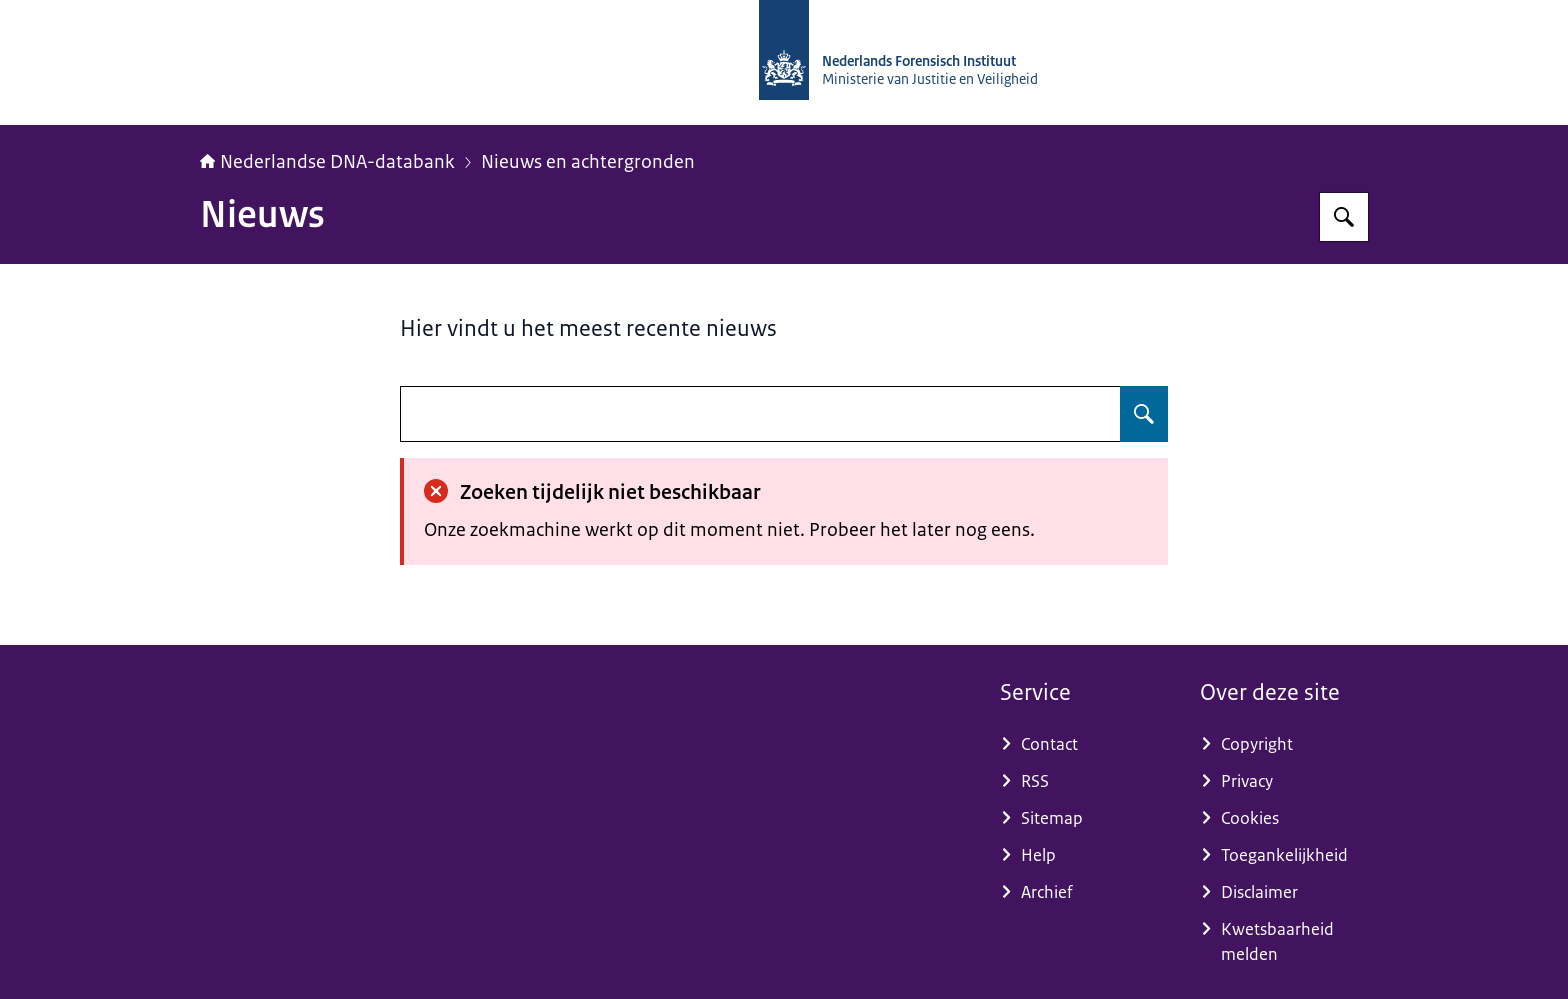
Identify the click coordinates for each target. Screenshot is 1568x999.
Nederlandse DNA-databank (327, 162)
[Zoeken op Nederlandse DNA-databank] (1344, 217)
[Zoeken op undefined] (1144, 414)
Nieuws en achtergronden (588, 162)
